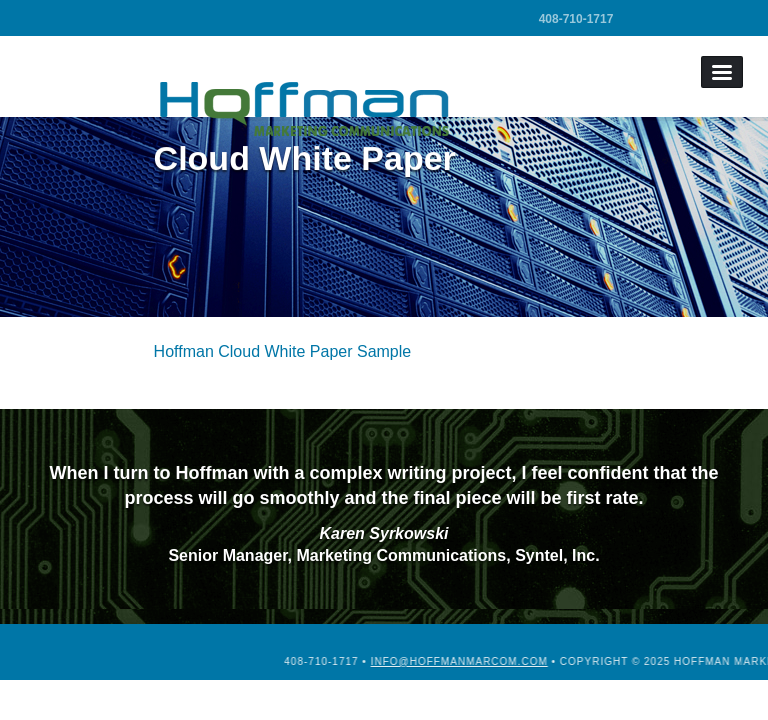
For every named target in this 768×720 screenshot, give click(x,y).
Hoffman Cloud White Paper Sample (283, 351)
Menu (722, 72)
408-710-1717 (576, 19)
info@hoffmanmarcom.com (545, 661)
